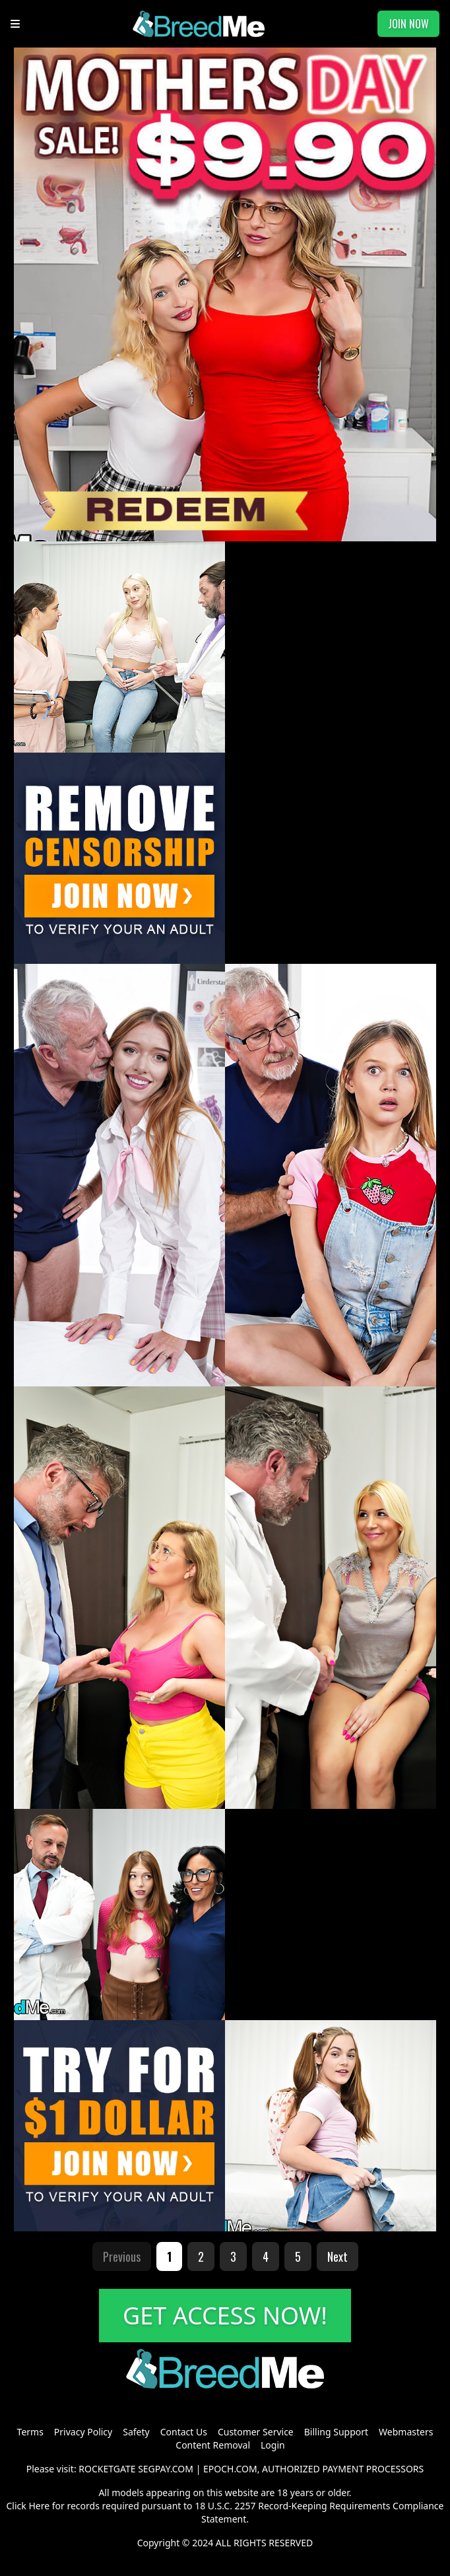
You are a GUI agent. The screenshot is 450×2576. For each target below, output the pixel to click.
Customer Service (256, 2431)
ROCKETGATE (107, 2468)
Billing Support (336, 2431)
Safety (136, 2431)
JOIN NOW (408, 24)
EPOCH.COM (230, 2468)
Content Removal (213, 2445)
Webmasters (406, 2431)
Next (337, 2256)
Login (273, 2445)
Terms (30, 2431)
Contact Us (183, 2431)
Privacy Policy (83, 2431)
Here (38, 2505)
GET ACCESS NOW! (225, 2315)
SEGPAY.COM (165, 2468)
